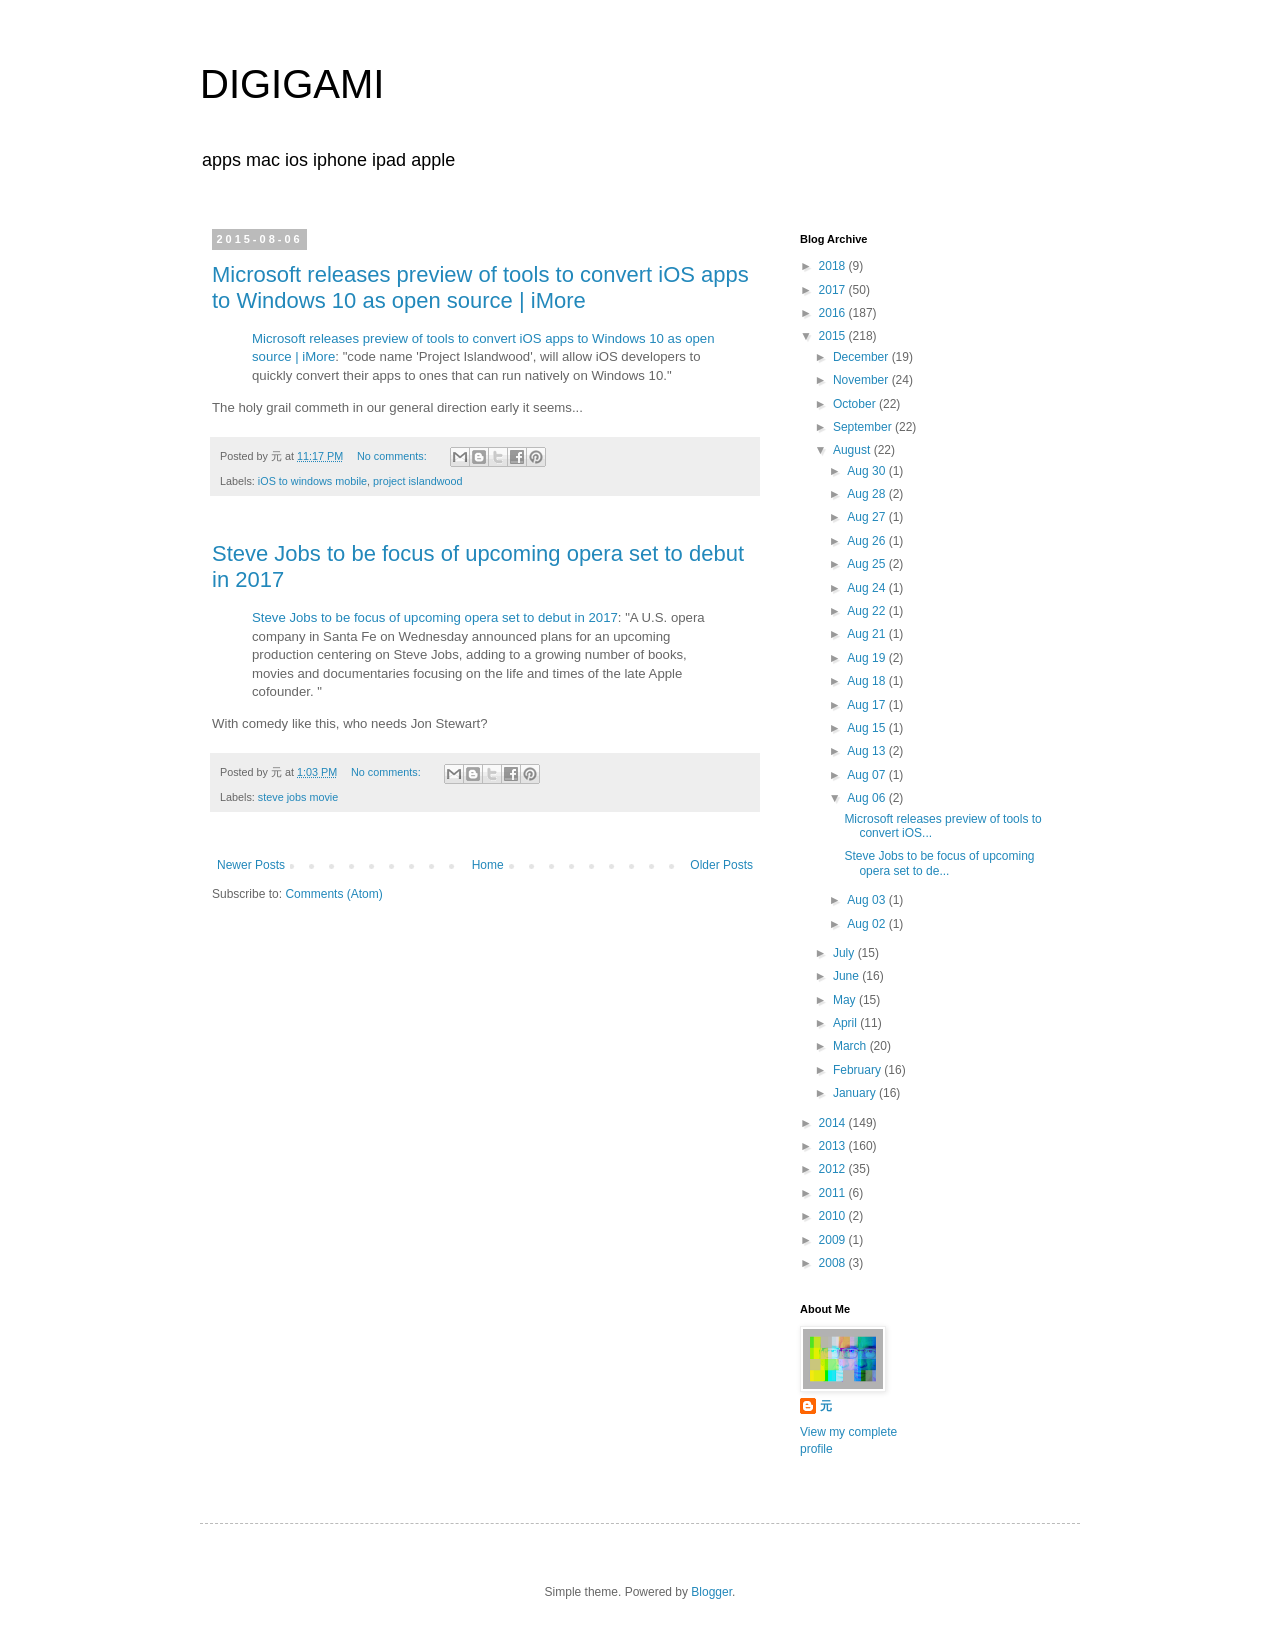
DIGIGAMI (292, 84)
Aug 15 (867, 728)
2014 (834, 1123)
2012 (834, 1169)
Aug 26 (867, 541)
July (845, 953)
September (864, 427)
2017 (834, 290)
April (846, 1023)
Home (488, 865)
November (862, 380)
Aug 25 (867, 564)
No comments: (393, 456)
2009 (834, 1240)
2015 (834, 336)
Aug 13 (867, 751)
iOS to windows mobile (312, 481)
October (856, 404)
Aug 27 (867, 517)
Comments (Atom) (333, 894)
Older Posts (721, 865)
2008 (834, 1263)
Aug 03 (867, 900)
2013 (834, 1146)
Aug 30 (867, 471)
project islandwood (417, 481)
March (851, 1046)
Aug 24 (867, 588)
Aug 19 (867, 658)
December (862, 357)
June (847, 976)
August (853, 450)
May (846, 1000)
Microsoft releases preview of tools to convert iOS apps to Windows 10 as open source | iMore (480, 287)
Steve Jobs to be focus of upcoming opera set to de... (939, 863)
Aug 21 (867, 634)
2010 (834, 1216)
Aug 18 (867, 681)
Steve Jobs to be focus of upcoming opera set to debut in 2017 (435, 617)
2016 (834, 313)
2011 (834, 1193)
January (856, 1093)
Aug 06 (867, 798)
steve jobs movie (298, 797)
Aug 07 (867, 775)
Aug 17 (867, 705)
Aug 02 (867, 924)
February (858, 1070)
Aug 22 (867, 611)
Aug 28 (867, 494)
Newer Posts (251, 865)
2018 (834, 266)
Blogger (711, 1592)
